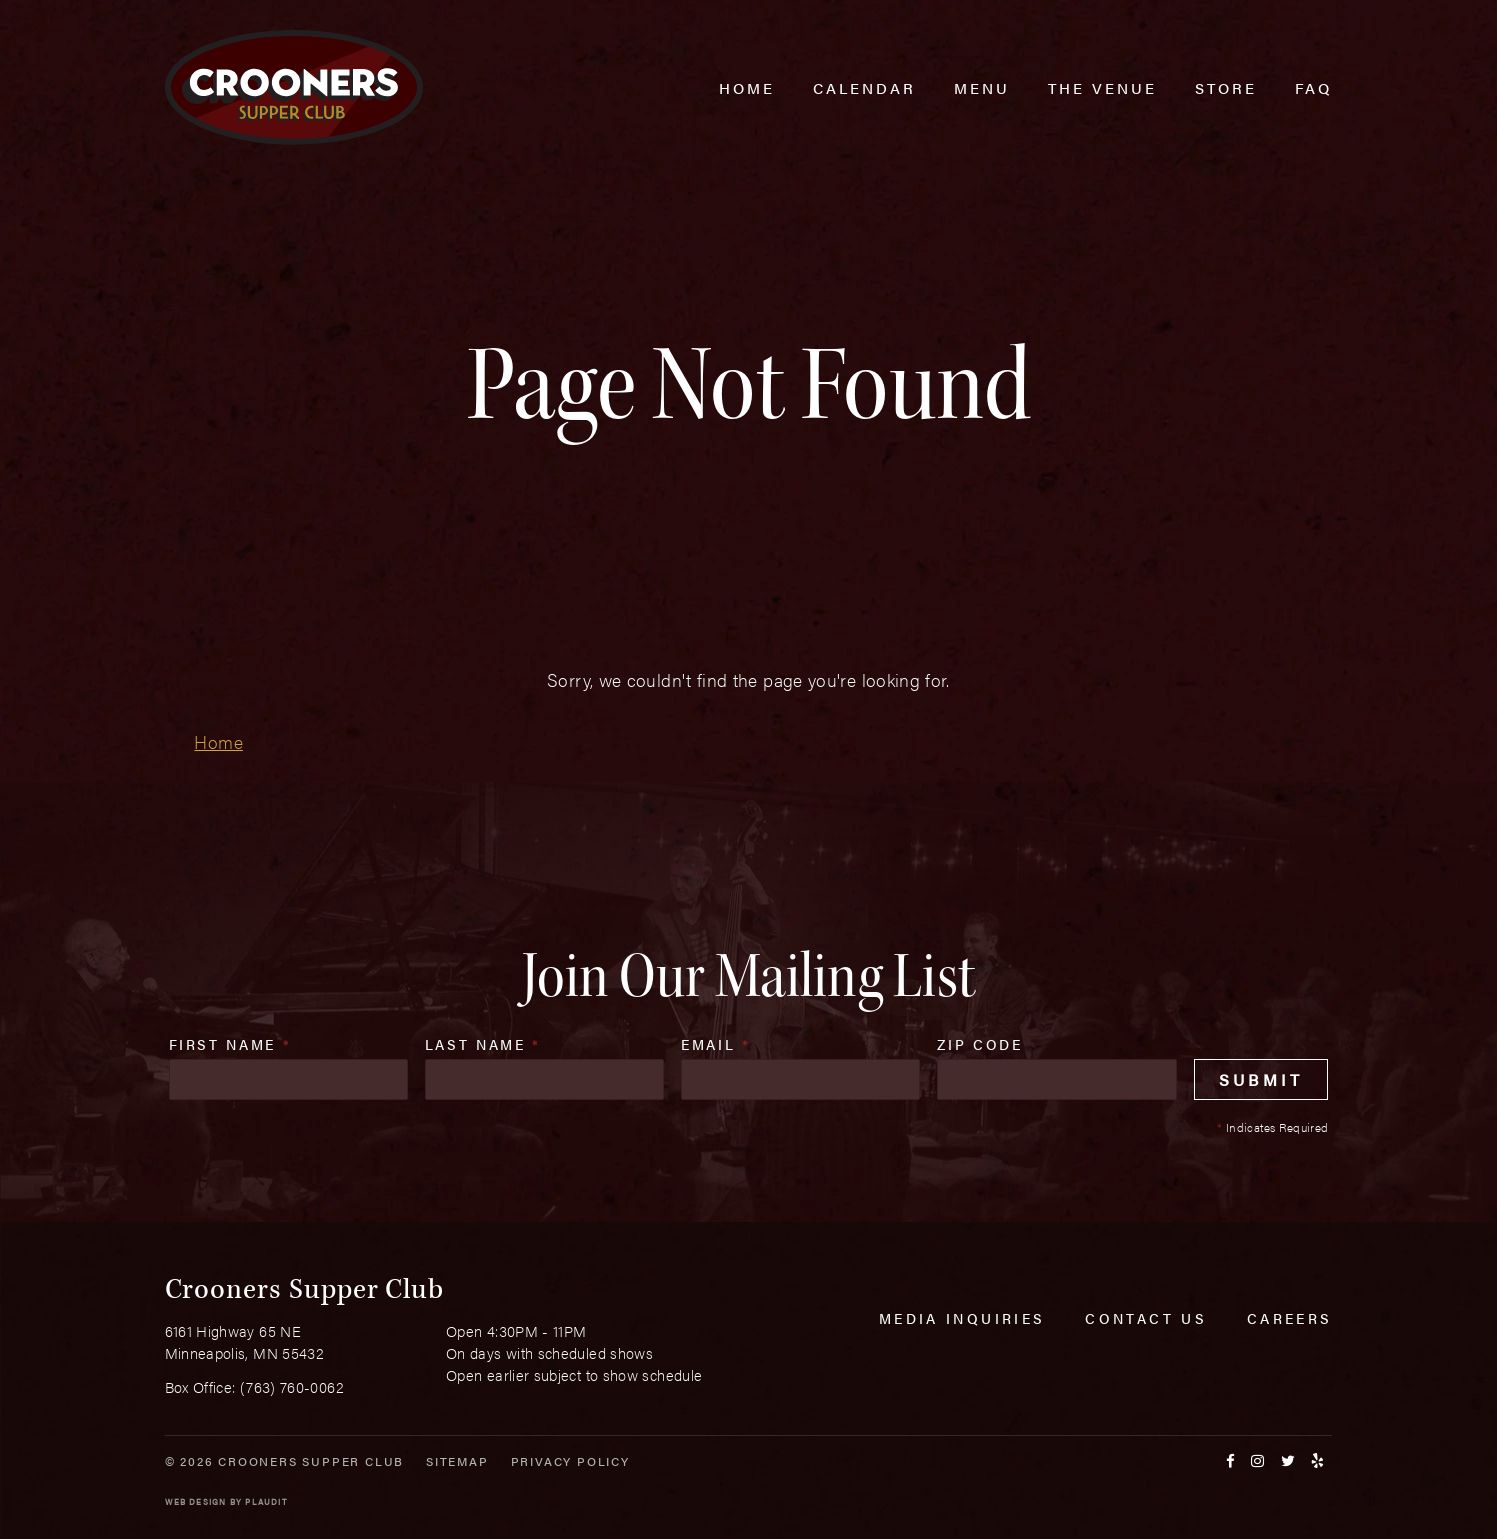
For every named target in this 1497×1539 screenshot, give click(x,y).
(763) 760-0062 (292, 1386)
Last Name (483, 1044)
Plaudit (266, 1501)
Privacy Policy (570, 1461)
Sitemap (457, 1461)
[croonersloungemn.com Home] (294, 87)
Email (716, 1044)
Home (218, 741)
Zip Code (979, 1044)
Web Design (196, 1501)
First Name (230, 1044)
